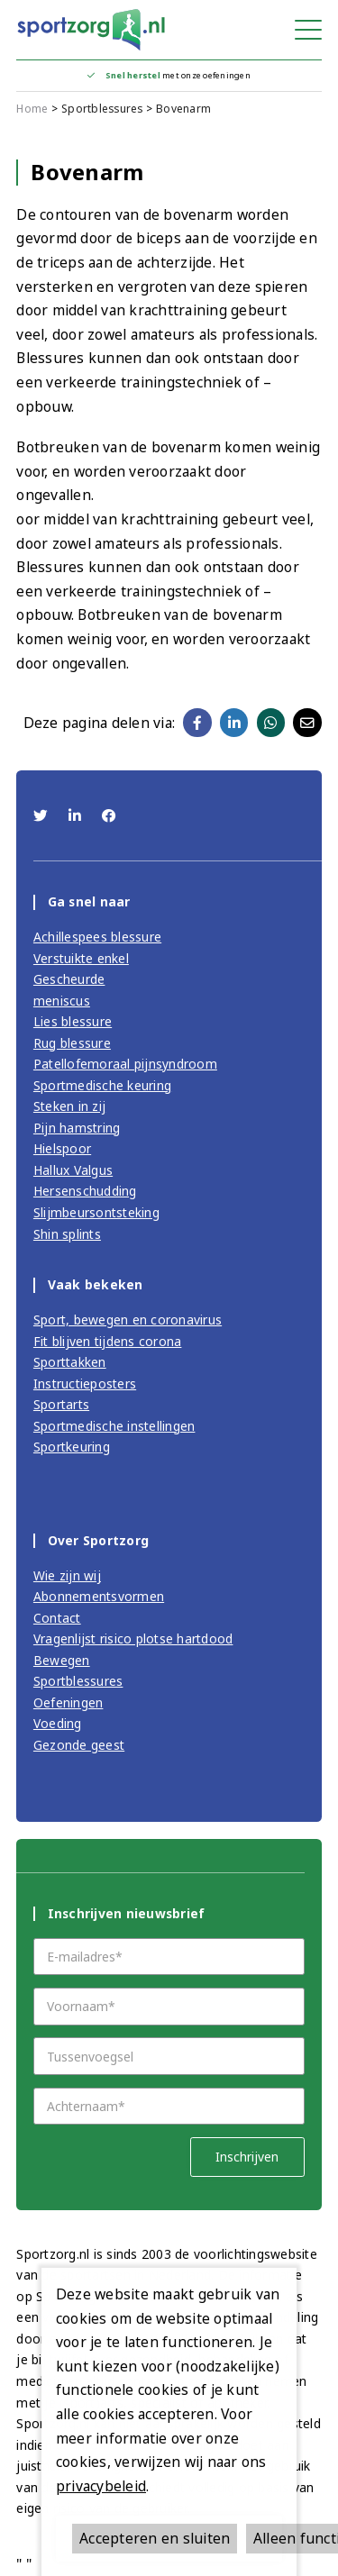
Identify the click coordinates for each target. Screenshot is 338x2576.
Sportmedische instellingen (114, 1425)
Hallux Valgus (73, 1170)
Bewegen (61, 1660)
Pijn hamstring (77, 1127)
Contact (57, 1617)
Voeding (57, 1723)
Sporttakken (69, 1361)
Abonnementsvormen (98, 1596)
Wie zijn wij (67, 1575)
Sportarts (61, 1404)
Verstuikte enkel (81, 958)
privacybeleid (101, 2486)
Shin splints (67, 1233)
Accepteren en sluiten (154, 2538)
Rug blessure (72, 1042)
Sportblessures (102, 108)
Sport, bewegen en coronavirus (127, 1319)
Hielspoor (62, 1148)
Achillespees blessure (97, 936)
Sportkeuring (71, 1446)
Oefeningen (68, 1702)
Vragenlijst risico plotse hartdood (133, 1638)
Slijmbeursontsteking (96, 1212)
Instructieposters (84, 1383)
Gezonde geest (78, 1744)
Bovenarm (183, 108)
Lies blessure (72, 1021)
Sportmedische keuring (102, 1085)
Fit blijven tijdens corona (107, 1341)
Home (32, 108)
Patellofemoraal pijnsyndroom (125, 1063)
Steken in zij (69, 1106)
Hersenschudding (85, 1190)
